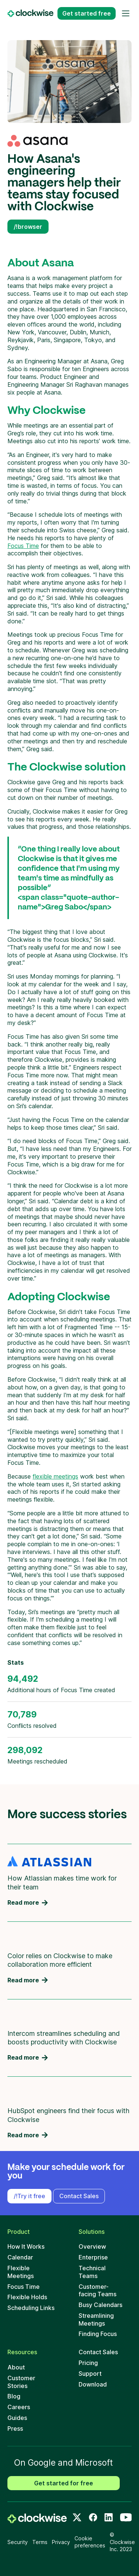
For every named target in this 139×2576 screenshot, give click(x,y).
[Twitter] (77, 2517)
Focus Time (23, 545)
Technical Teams (92, 2272)
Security (17, 2542)
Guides (17, 2417)
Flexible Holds (27, 2297)
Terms (39, 2542)
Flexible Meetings (20, 2272)
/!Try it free (29, 2196)
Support (90, 2373)
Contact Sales (79, 2196)
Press (15, 2428)
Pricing (88, 2362)
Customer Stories (21, 2382)
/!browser (28, 226)
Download (93, 2384)
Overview (92, 2246)
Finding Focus (98, 2333)
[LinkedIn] (109, 2517)
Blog (13, 2396)
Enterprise (93, 2257)
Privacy (61, 2542)
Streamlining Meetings (96, 2319)
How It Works (25, 2246)
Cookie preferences (90, 2542)
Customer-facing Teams (97, 2290)
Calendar (20, 2257)
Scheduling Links (30, 2307)
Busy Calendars (100, 2305)
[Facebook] (93, 2517)
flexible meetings (55, 1476)
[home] (37, 2518)
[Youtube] (126, 2517)
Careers (18, 2407)
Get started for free (63, 2483)
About (16, 2367)
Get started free (86, 13)
